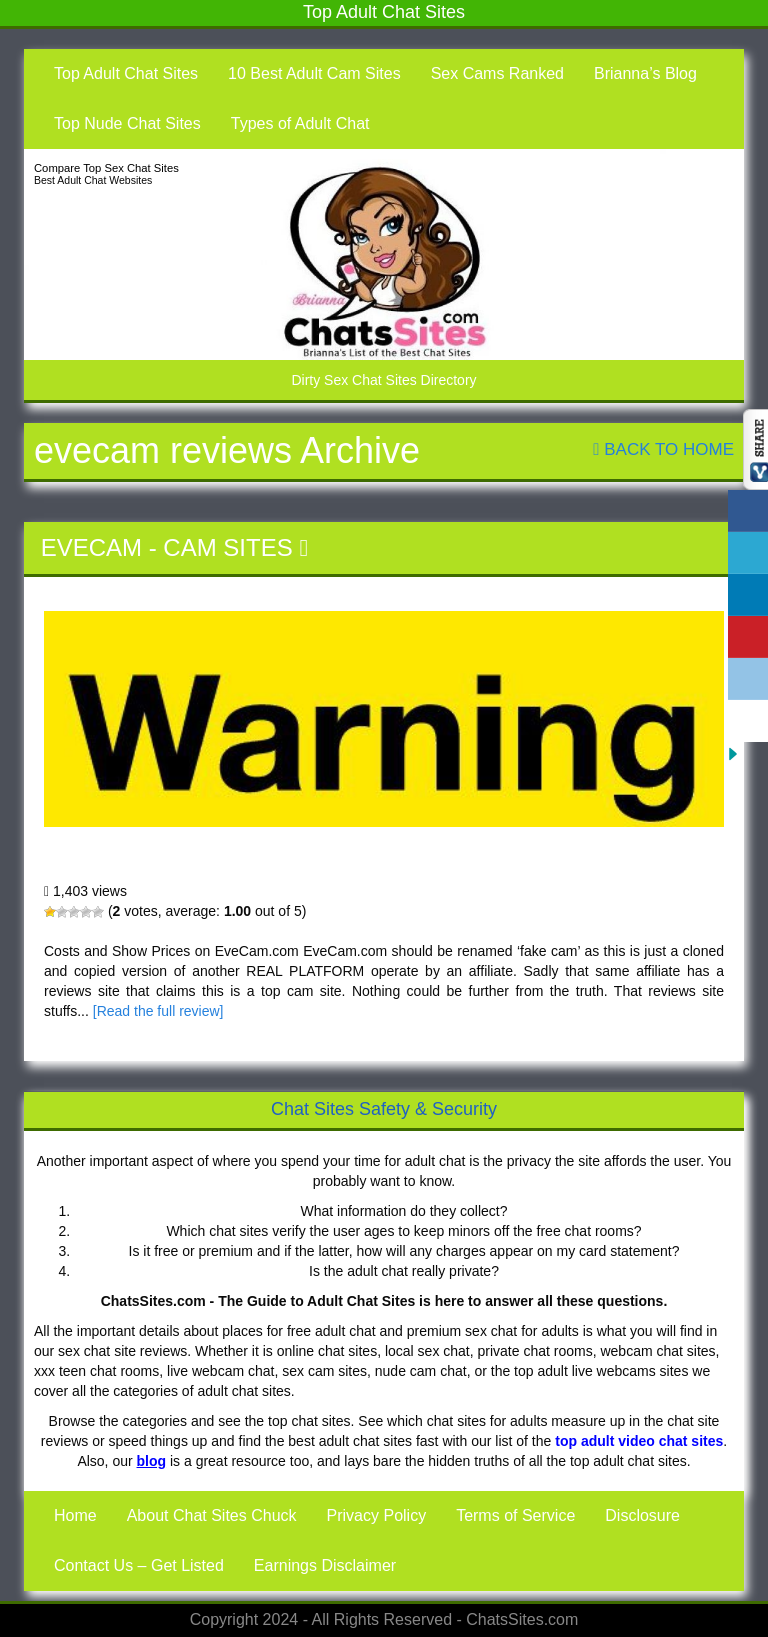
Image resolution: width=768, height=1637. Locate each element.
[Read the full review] (158, 1011)
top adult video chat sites (639, 1441)
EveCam (91, 547)
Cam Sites (227, 547)
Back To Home (663, 449)
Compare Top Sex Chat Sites (106, 168)
